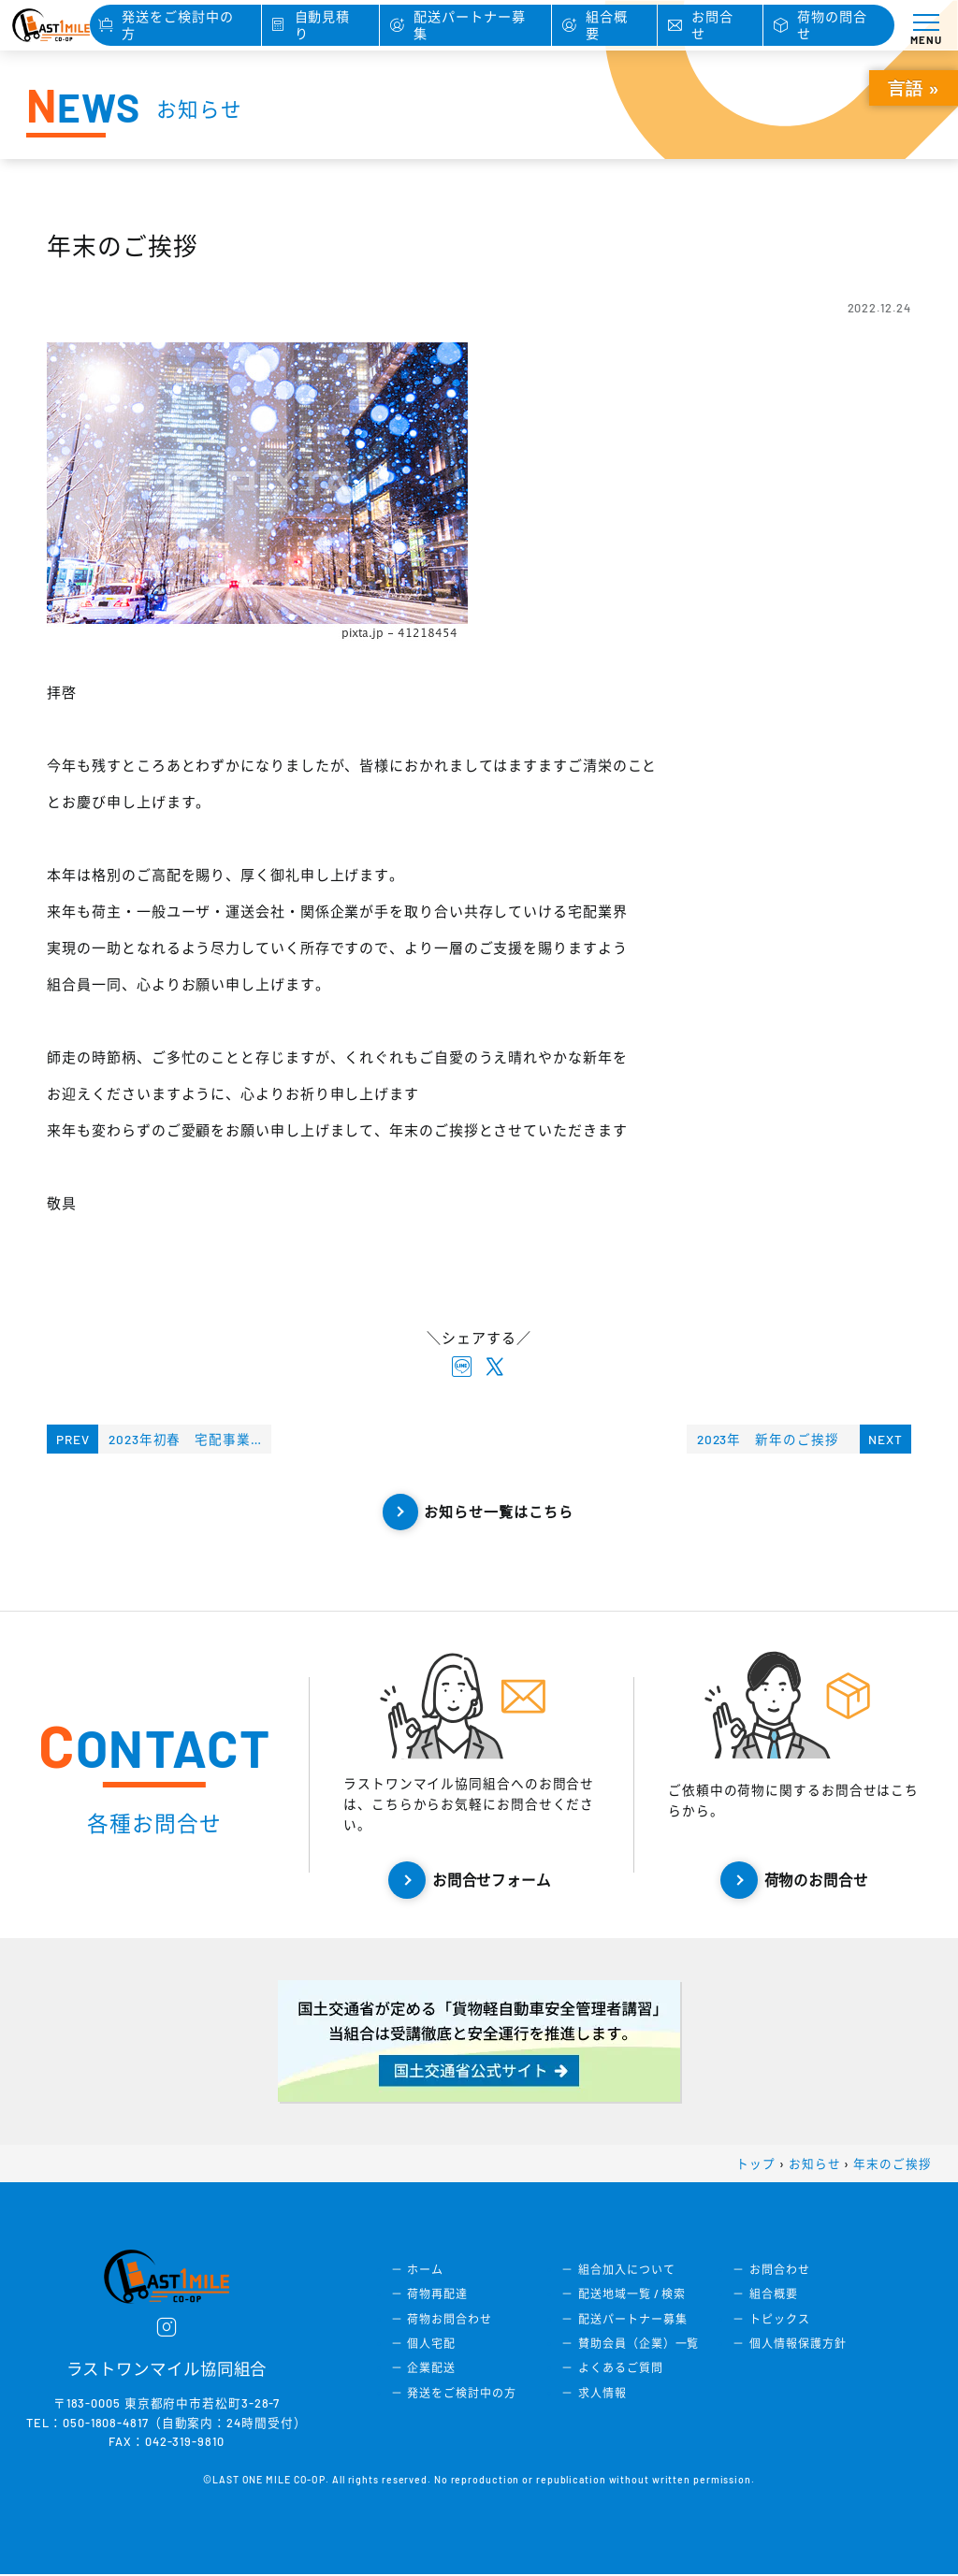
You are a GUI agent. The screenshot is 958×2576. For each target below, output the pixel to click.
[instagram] (167, 2330)
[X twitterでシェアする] (495, 1368)
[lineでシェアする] (462, 1368)
